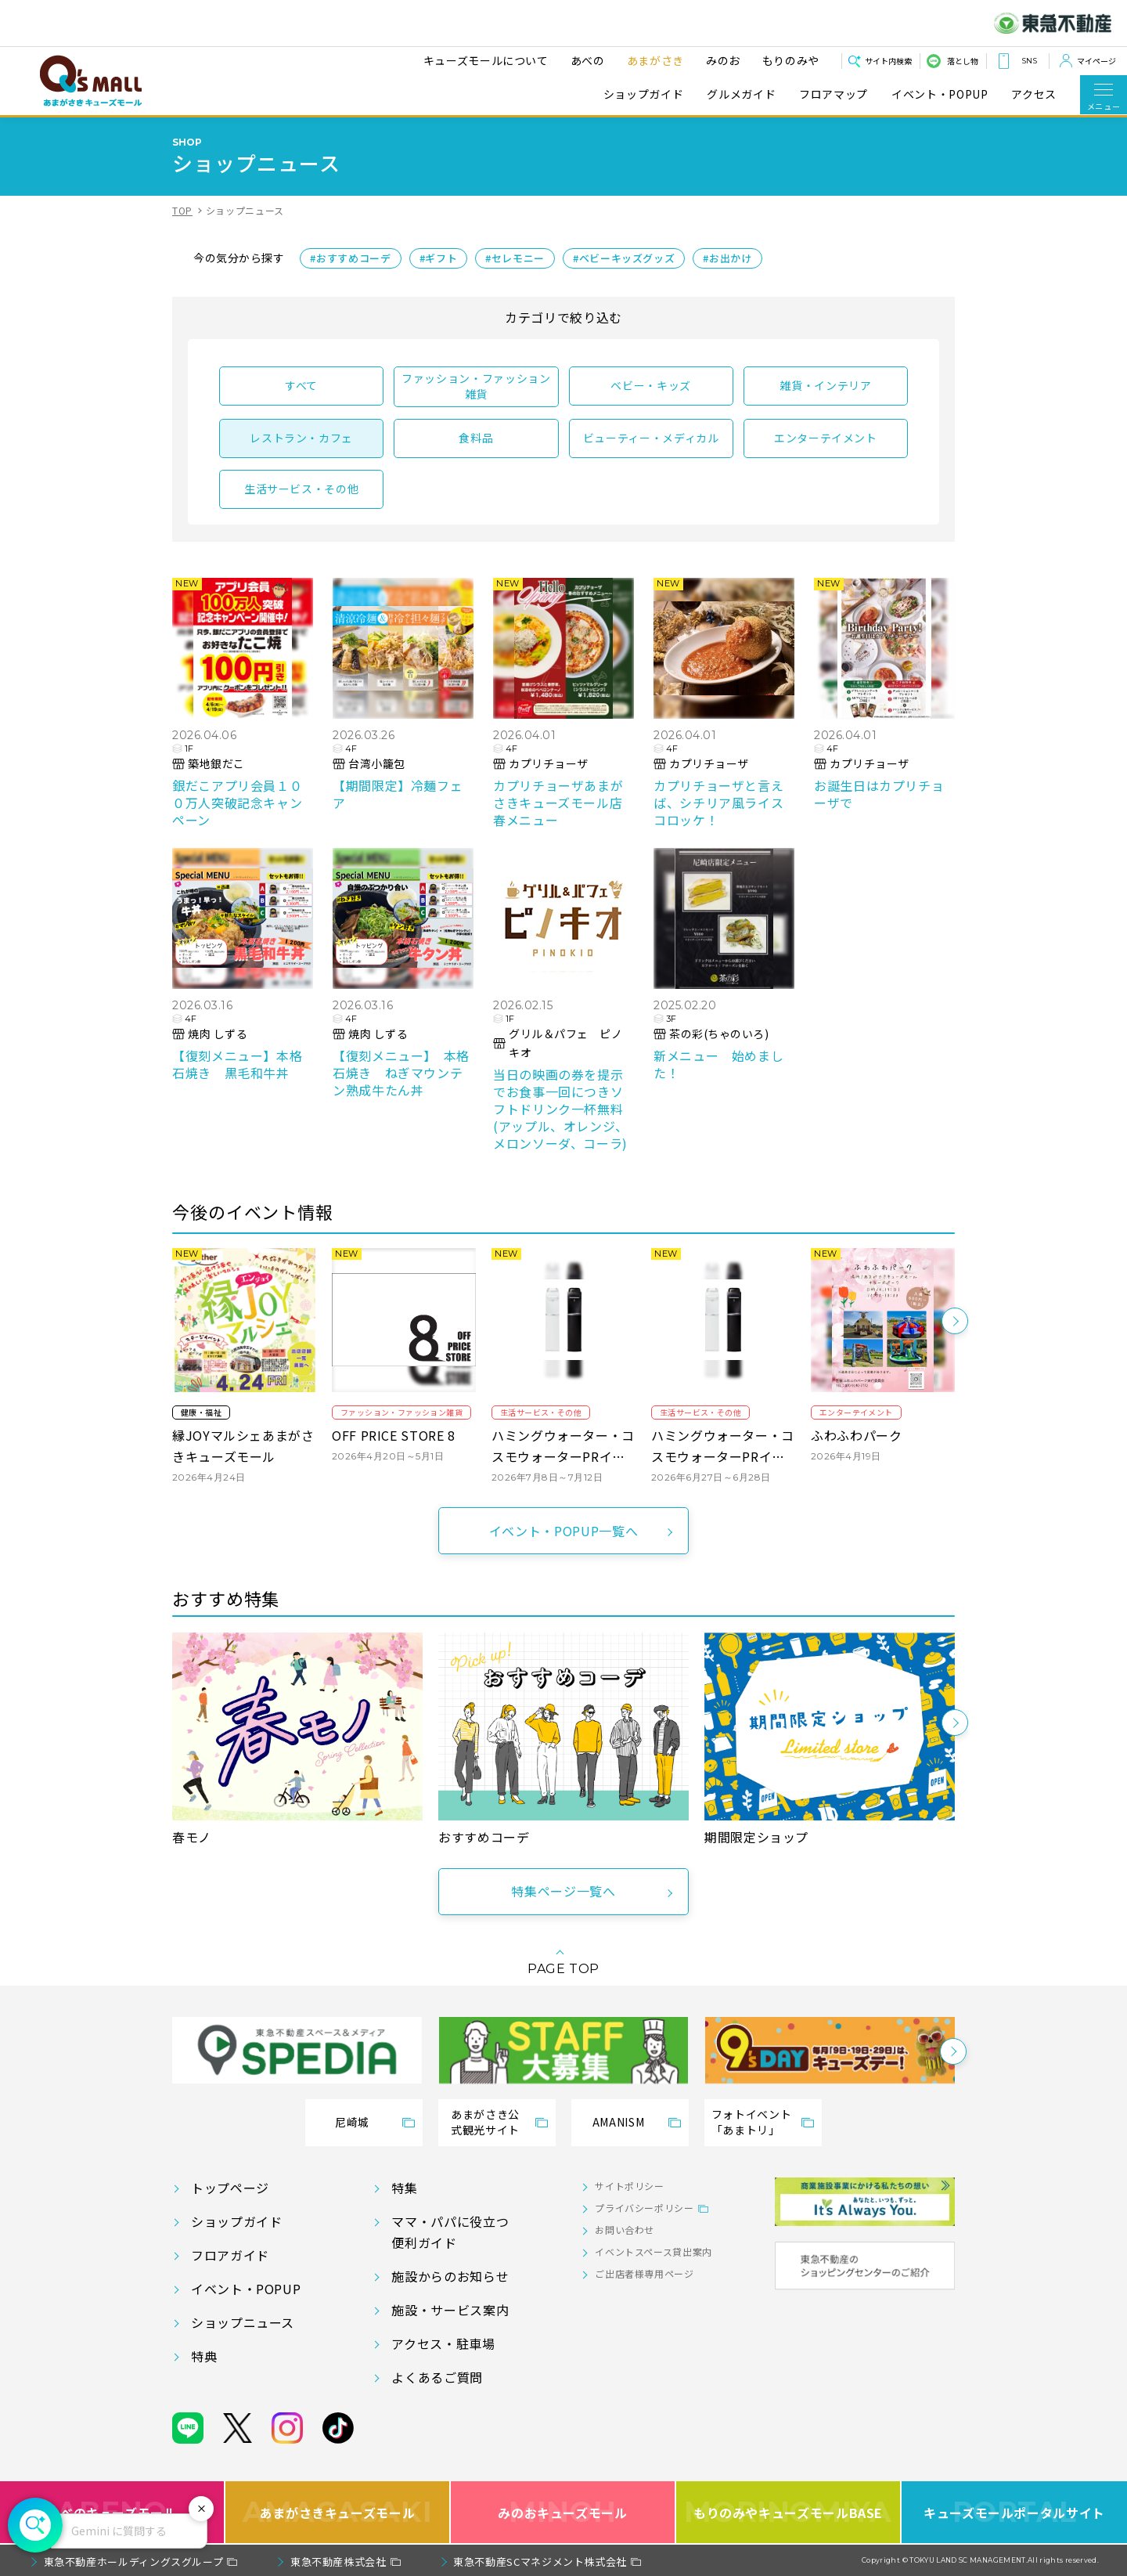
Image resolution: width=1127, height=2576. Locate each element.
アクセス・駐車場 (443, 2343)
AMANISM (618, 2122)
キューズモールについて (486, 60)
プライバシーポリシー (644, 2207)
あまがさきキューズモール (338, 2512)
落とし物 (962, 61)
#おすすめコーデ (350, 258)
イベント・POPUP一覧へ (563, 1530)
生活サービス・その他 (301, 488)
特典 (204, 2356)
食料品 (476, 438)
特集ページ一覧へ (563, 1890)
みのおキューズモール (562, 2512)
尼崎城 (352, 2122)
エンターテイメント (825, 438)
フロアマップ (833, 94)
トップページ (230, 2187)
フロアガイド (230, 2255)
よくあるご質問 (436, 2377)
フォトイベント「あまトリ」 (751, 2122)
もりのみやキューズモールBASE (787, 2512)
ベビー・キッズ (650, 385)
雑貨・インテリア (825, 385)
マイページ (1096, 61)
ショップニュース (242, 2322)
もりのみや (790, 60)
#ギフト (438, 258)
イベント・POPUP (939, 94)
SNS (1029, 61)
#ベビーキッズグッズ (624, 258)
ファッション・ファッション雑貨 (475, 386)
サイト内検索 (888, 61)
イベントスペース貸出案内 (653, 2251)
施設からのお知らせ (450, 2276)
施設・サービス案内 (450, 2309)
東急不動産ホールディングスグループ (134, 2561)
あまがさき (655, 60)
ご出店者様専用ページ (644, 2273)
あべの (588, 60)
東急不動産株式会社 (338, 2561)
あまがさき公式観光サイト (485, 2122)
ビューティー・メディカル (651, 438)
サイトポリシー (629, 2185)
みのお (723, 60)
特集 (404, 2187)
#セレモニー (515, 258)
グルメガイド (741, 94)
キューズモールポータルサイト (1014, 2512)
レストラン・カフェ (301, 438)
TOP (182, 210)
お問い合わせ (624, 2229)
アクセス (1034, 94)
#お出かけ (727, 258)
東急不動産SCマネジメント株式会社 (540, 2561)
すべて (301, 385)
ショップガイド (643, 94)
